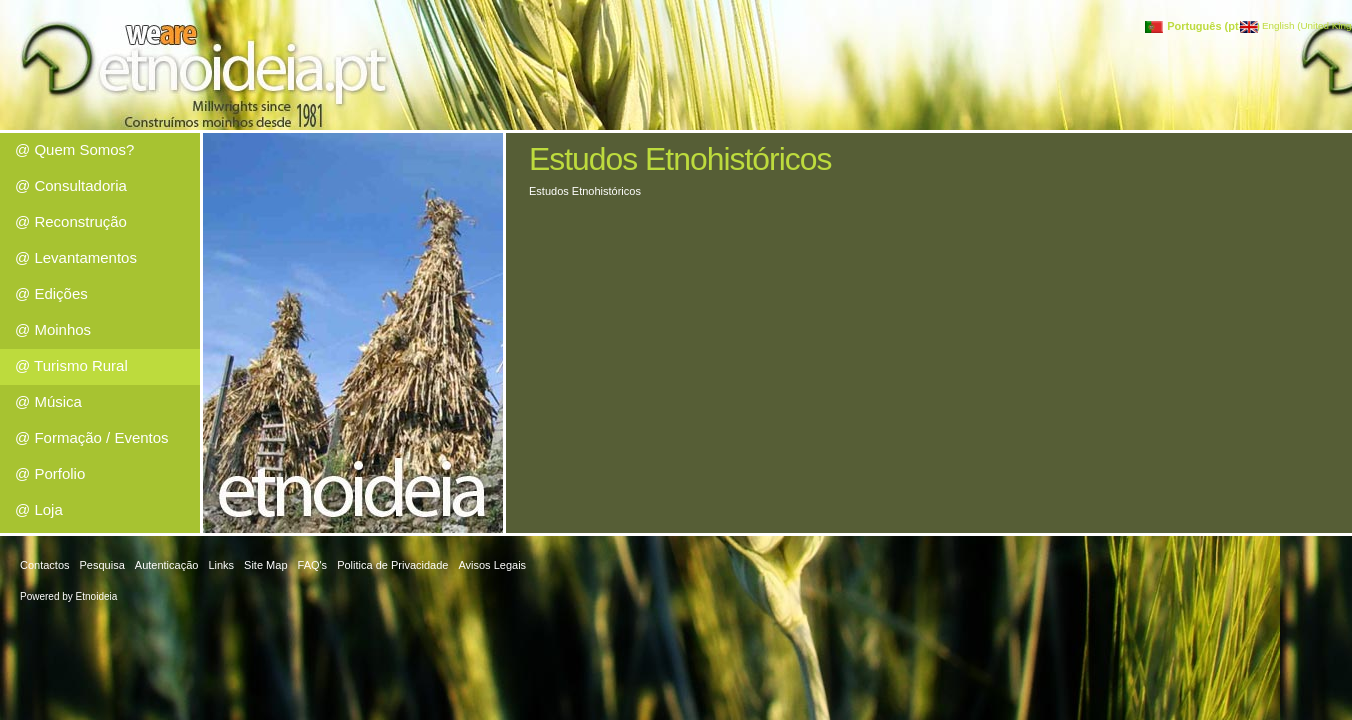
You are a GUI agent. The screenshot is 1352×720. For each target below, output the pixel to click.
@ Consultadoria (71, 185)
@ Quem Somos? (74, 149)
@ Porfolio (50, 473)
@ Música (48, 401)
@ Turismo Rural (71, 365)
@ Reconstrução (71, 221)
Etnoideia (97, 596)
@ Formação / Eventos (92, 437)
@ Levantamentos (76, 257)
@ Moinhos (53, 329)
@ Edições (51, 293)
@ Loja (39, 509)
